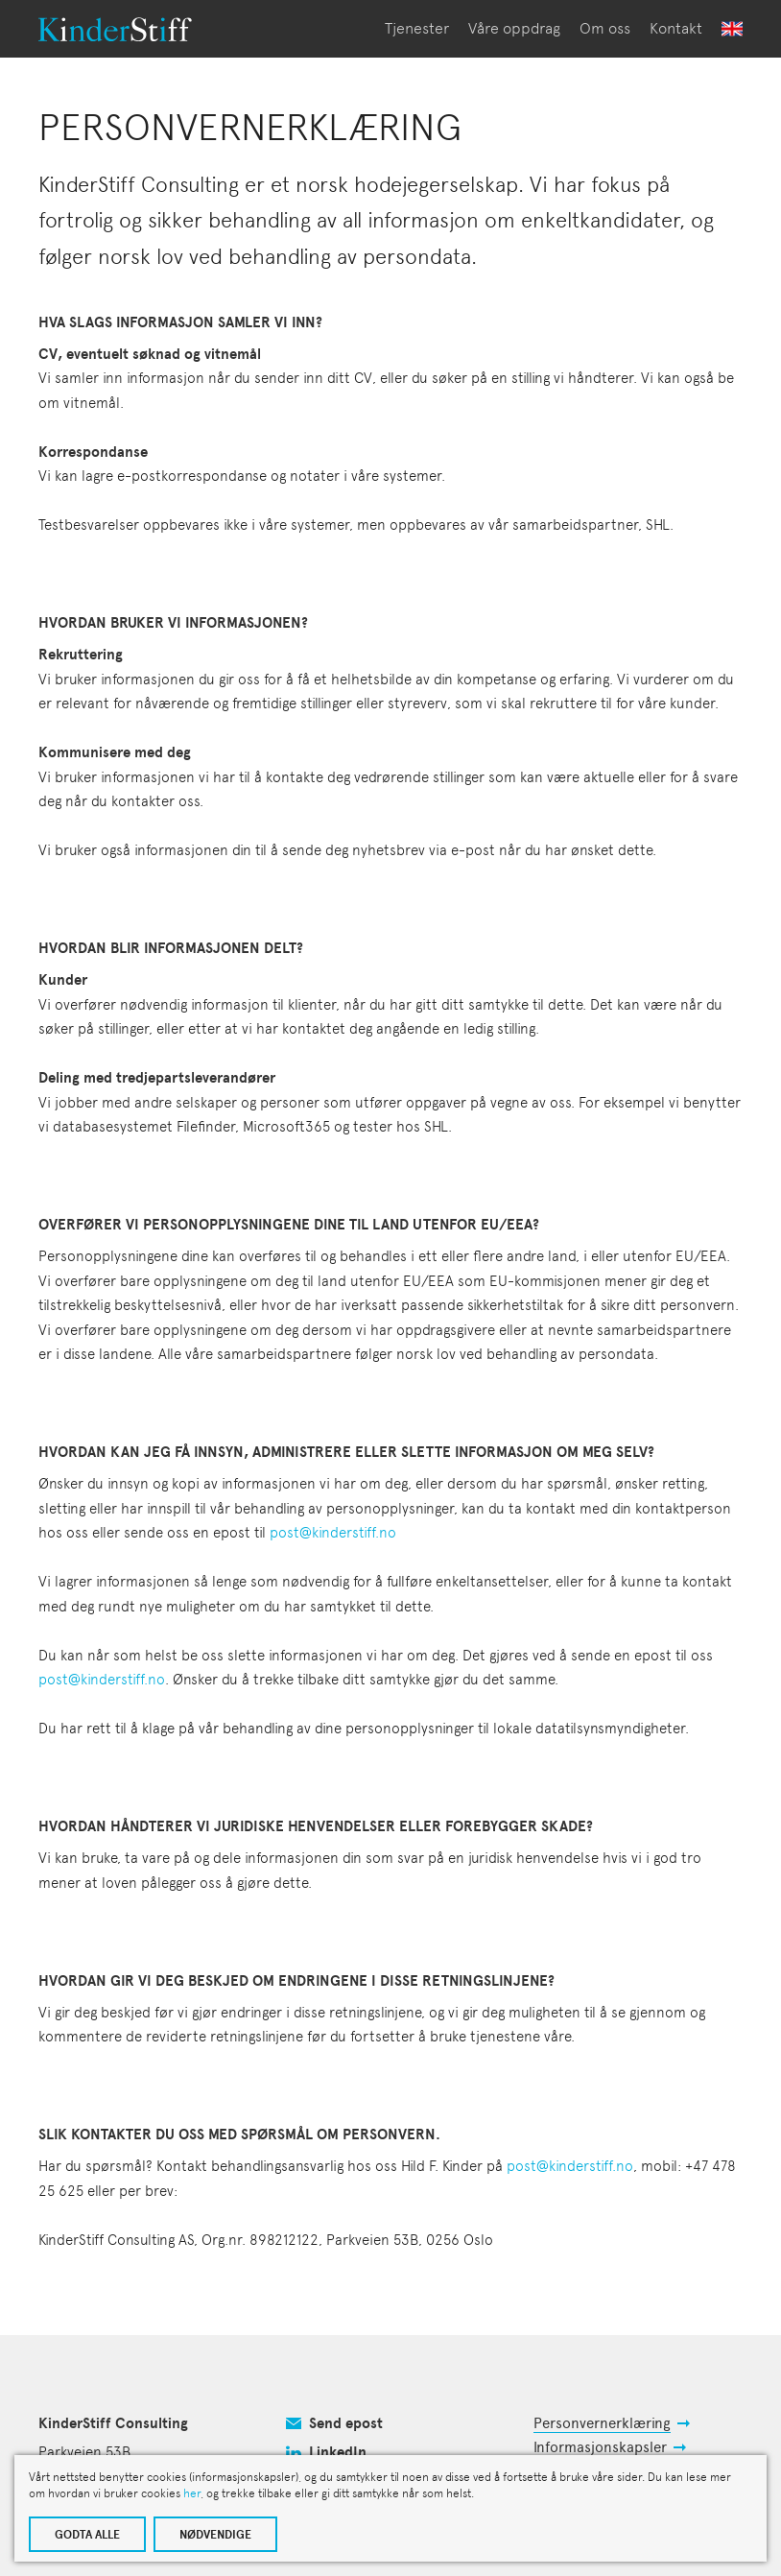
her (192, 2493)
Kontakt (676, 28)
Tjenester (417, 28)
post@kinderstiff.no (333, 1532)
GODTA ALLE (87, 2534)
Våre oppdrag (514, 28)
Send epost (346, 2423)
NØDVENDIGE (215, 2534)
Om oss (605, 28)
